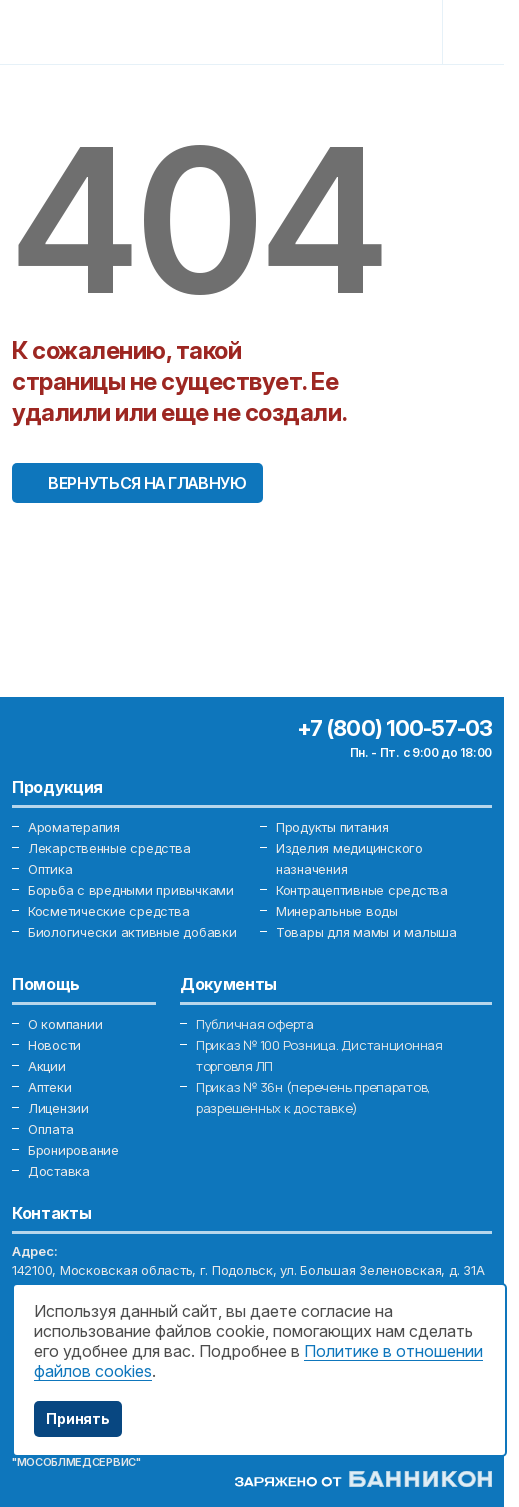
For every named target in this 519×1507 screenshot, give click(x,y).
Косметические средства (108, 911)
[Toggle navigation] (476, 32)
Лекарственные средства (109, 848)
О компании (65, 1024)
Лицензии (58, 1108)
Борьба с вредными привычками (131, 890)
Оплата (50, 1129)
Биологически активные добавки (132, 932)
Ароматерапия (74, 827)
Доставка (59, 1171)
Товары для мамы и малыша (366, 932)
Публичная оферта (255, 1024)
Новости (54, 1045)
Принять (78, 1418)
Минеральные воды (337, 911)
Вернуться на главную (147, 483)
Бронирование (73, 1150)
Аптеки (49, 1087)
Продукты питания (332, 827)
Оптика (50, 869)
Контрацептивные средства (362, 890)
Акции (47, 1066)
